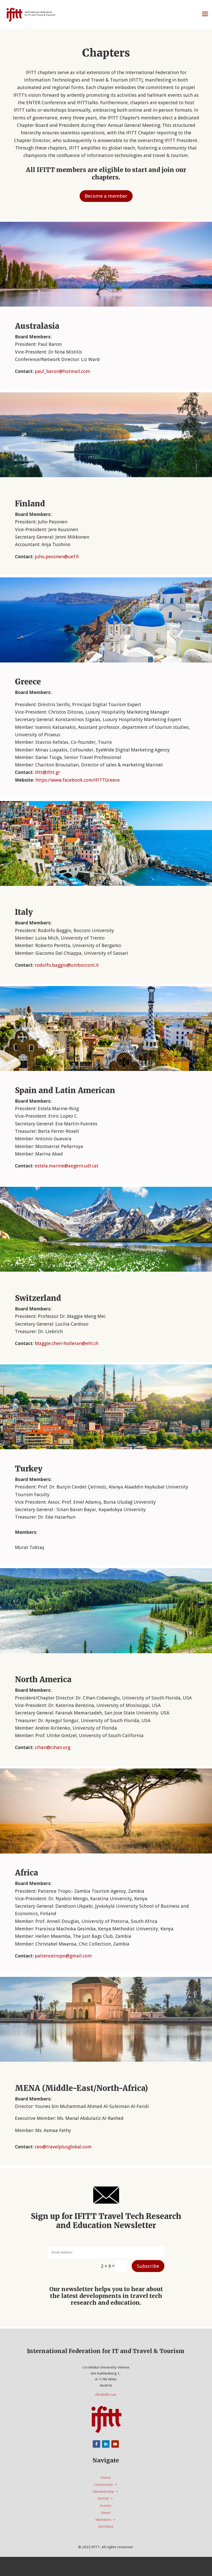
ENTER (103, 2499)
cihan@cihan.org (52, 1747)
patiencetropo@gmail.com (63, 1956)
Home (106, 2478)
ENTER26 (105, 2527)
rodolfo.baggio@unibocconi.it (67, 965)
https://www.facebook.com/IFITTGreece (77, 780)
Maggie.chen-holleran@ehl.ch (66, 1343)
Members (103, 2520)
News (105, 2513)
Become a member (106, 196)
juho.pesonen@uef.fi (57, 557)
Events (105, 2506)
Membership (103, 2492)
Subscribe (148, 2266)
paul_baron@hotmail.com (62, 371)
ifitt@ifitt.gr (47, 772)
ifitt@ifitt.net (106, 2394)
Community (103, 2485)
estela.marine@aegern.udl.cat (67, 1166)
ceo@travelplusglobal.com (63, 2147)
